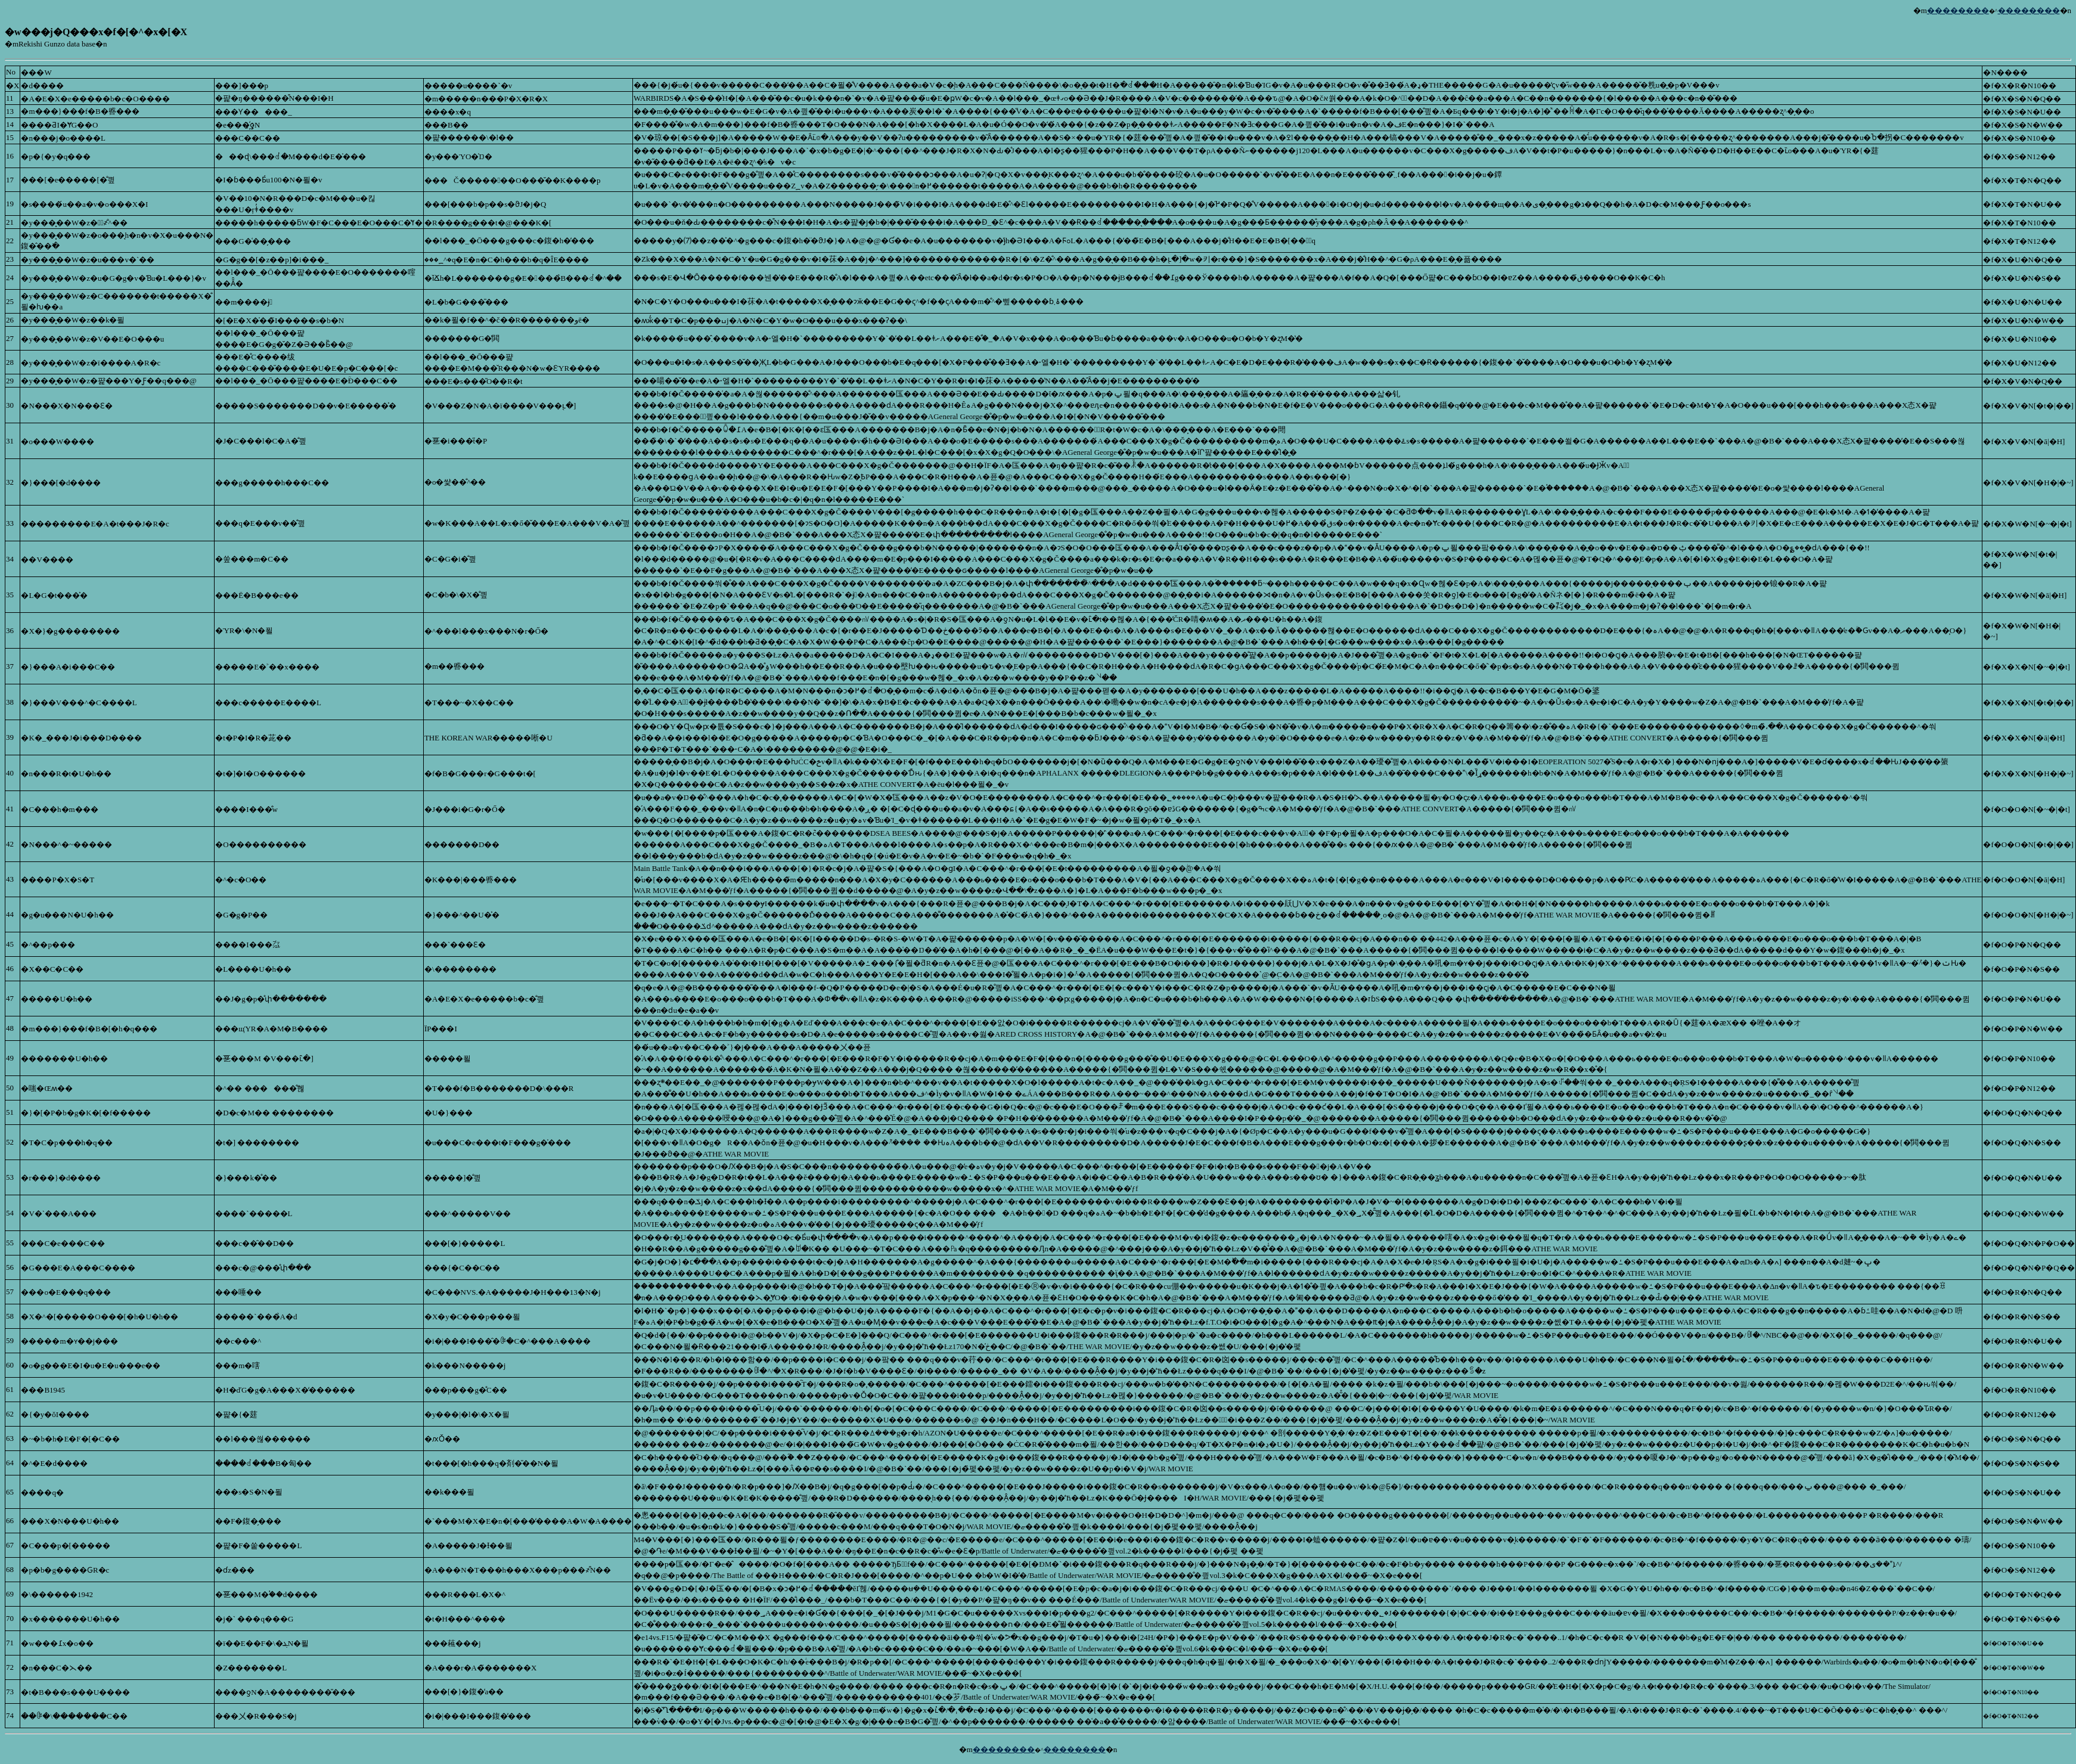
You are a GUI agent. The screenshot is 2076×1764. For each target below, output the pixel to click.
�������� (1958, 10)
